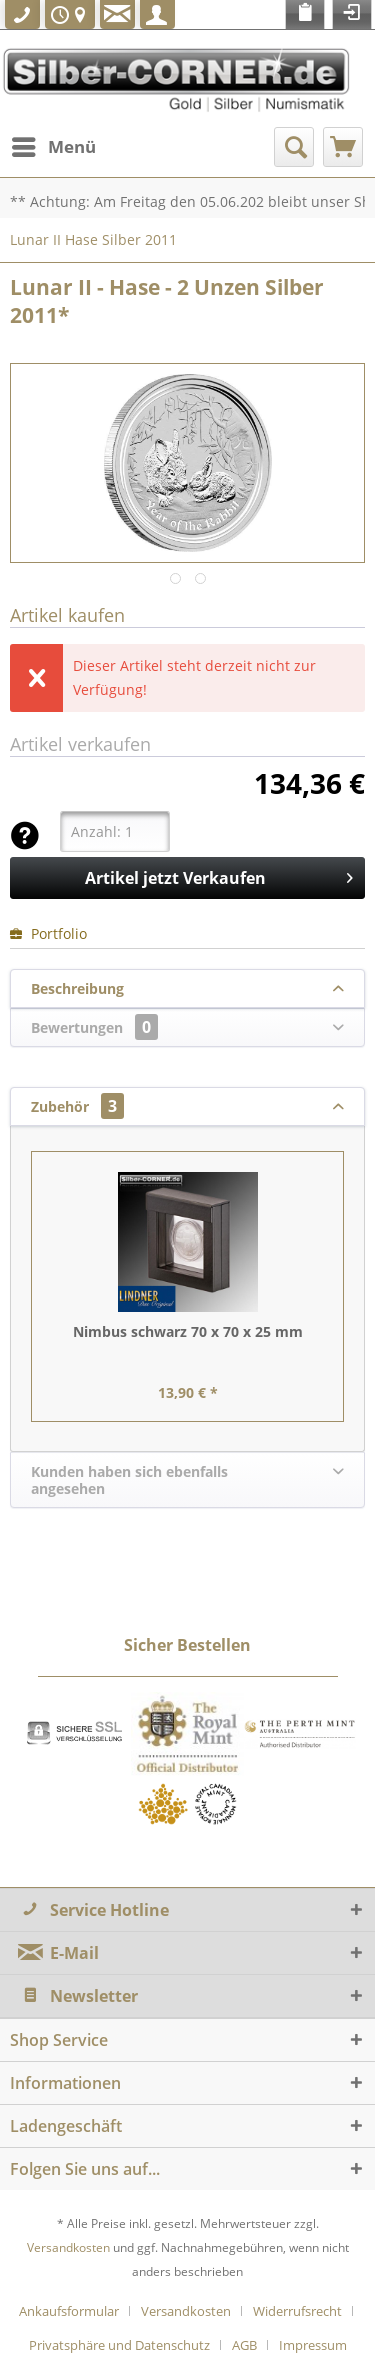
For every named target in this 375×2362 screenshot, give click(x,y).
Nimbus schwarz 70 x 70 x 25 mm (188, 1331)
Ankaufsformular (69, 2311)
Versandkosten (68, 2247)
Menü (54, 144)
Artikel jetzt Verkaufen (219, 875)
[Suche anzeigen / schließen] (294, 147)
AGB (244, 2345)
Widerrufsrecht (297, 2311)
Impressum (313, 2345)
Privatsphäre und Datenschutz (119, 2345)
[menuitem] (53, 147)
